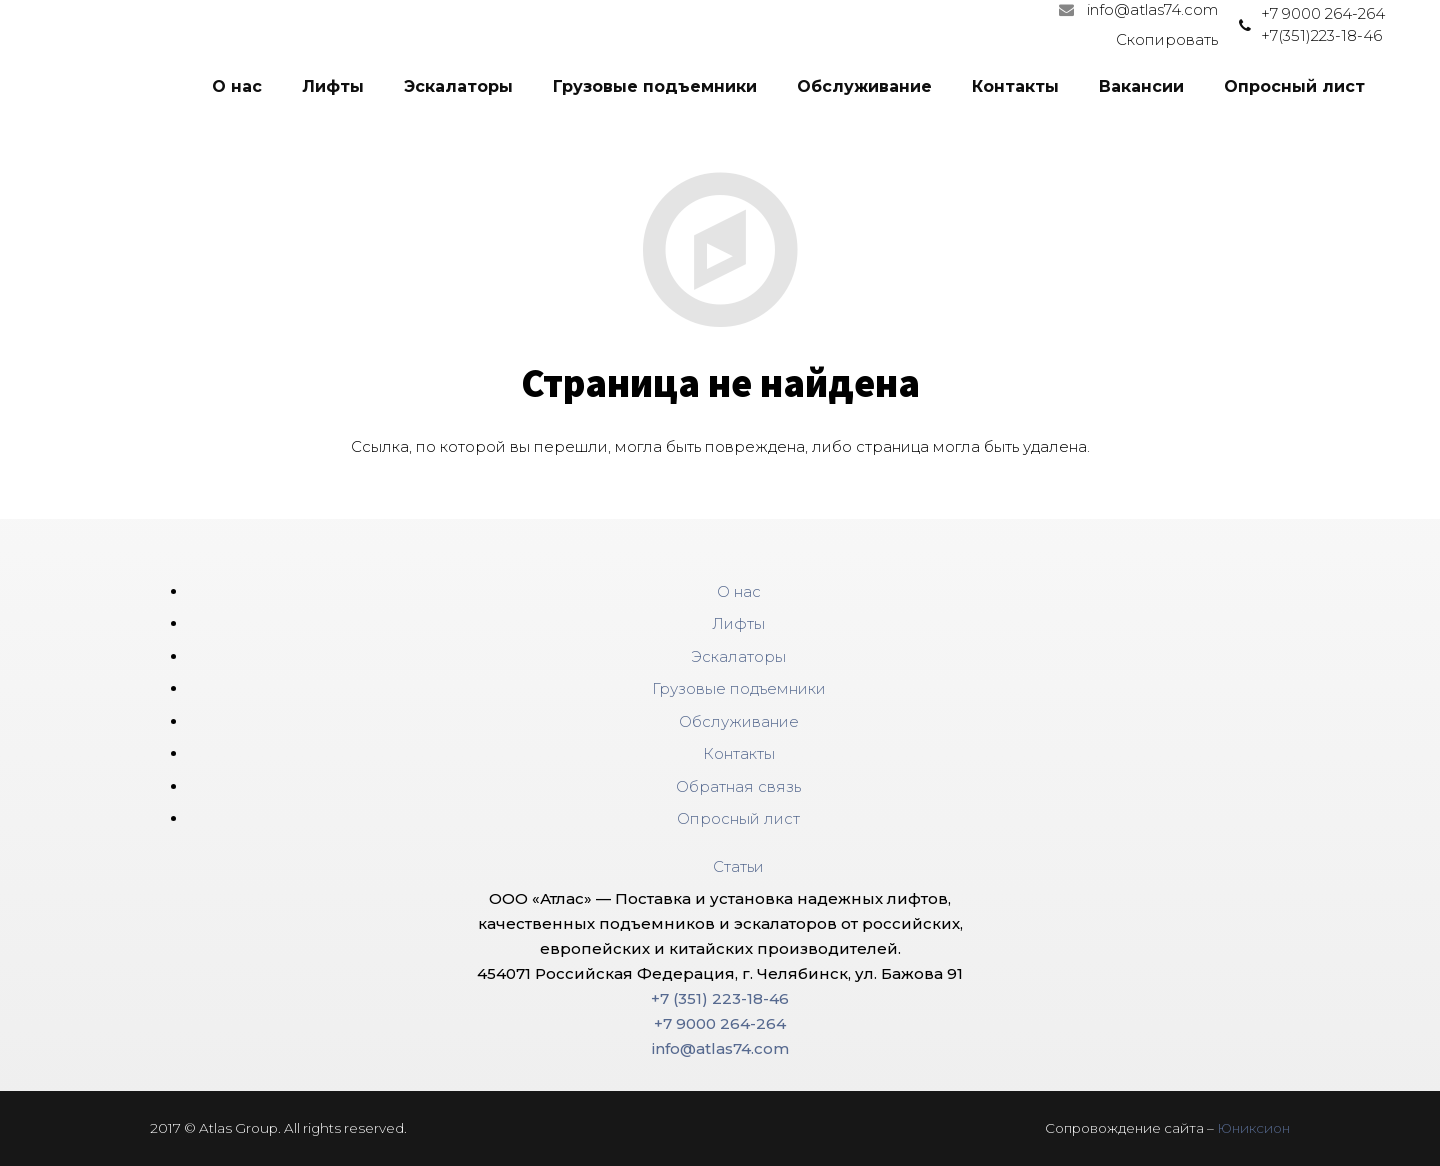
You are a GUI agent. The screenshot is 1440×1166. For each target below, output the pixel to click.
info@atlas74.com (720, 1048)
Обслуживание (739, 721)
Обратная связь (738, 786)
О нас (739, 591)
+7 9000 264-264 (1323, 13)
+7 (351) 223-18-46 (720, 998)
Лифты (738, 623)
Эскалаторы (738, 656)
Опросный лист (738, 818)
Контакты (739, 753)
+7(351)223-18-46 (1321, 35)
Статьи (738, 866)
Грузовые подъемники (739, 688)
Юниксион (1253, 1128)
